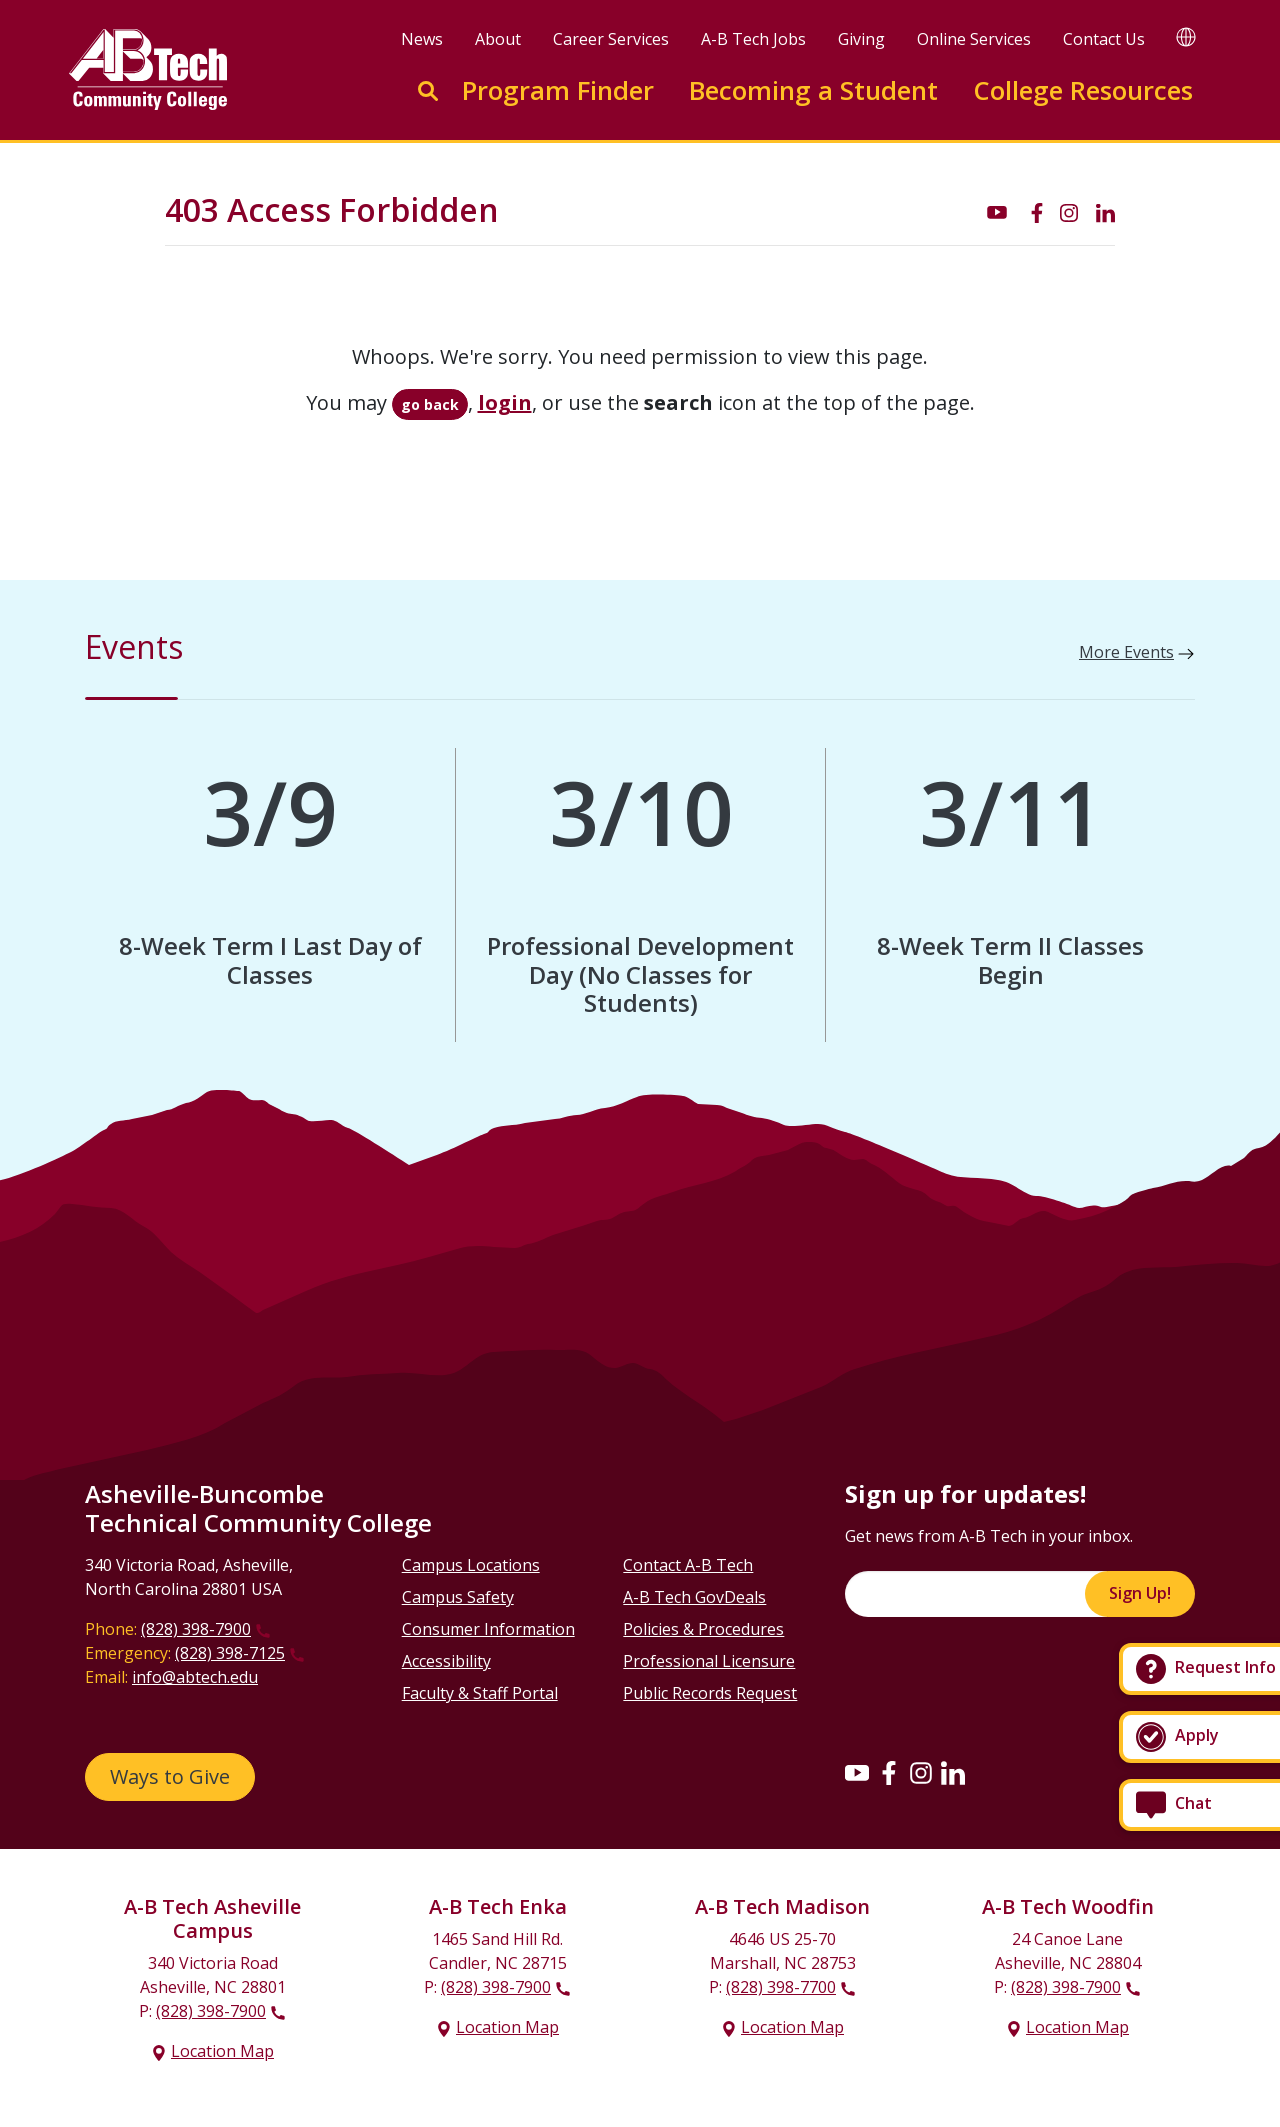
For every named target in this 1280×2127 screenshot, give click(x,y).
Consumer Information (488, 1629)
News (422, 39)
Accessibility (446, 1661)
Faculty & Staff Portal (480, 1693)
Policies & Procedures (703, 1629)
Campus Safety (458, 1597)
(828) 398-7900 (196, 1629)
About (498, 39)
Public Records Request (710, 1693)
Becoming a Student (813, 90)
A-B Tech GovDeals (694, 1597)
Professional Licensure (709, 1661)
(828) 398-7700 (781, 1987)
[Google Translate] (1186, 36)
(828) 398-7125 (230, 1653)
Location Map (222, 2051)
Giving (861, 39)
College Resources (1083, 90)
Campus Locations (471, 1565)
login (505, 402)
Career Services (611, 39)
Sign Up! (1140, 1593)
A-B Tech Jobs (753, 39)
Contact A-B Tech (688, 1565)
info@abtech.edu (195, 1677)
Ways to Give (170, 1776)
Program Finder (558, 90)
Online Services (974, 39)
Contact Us (1104, 39)
